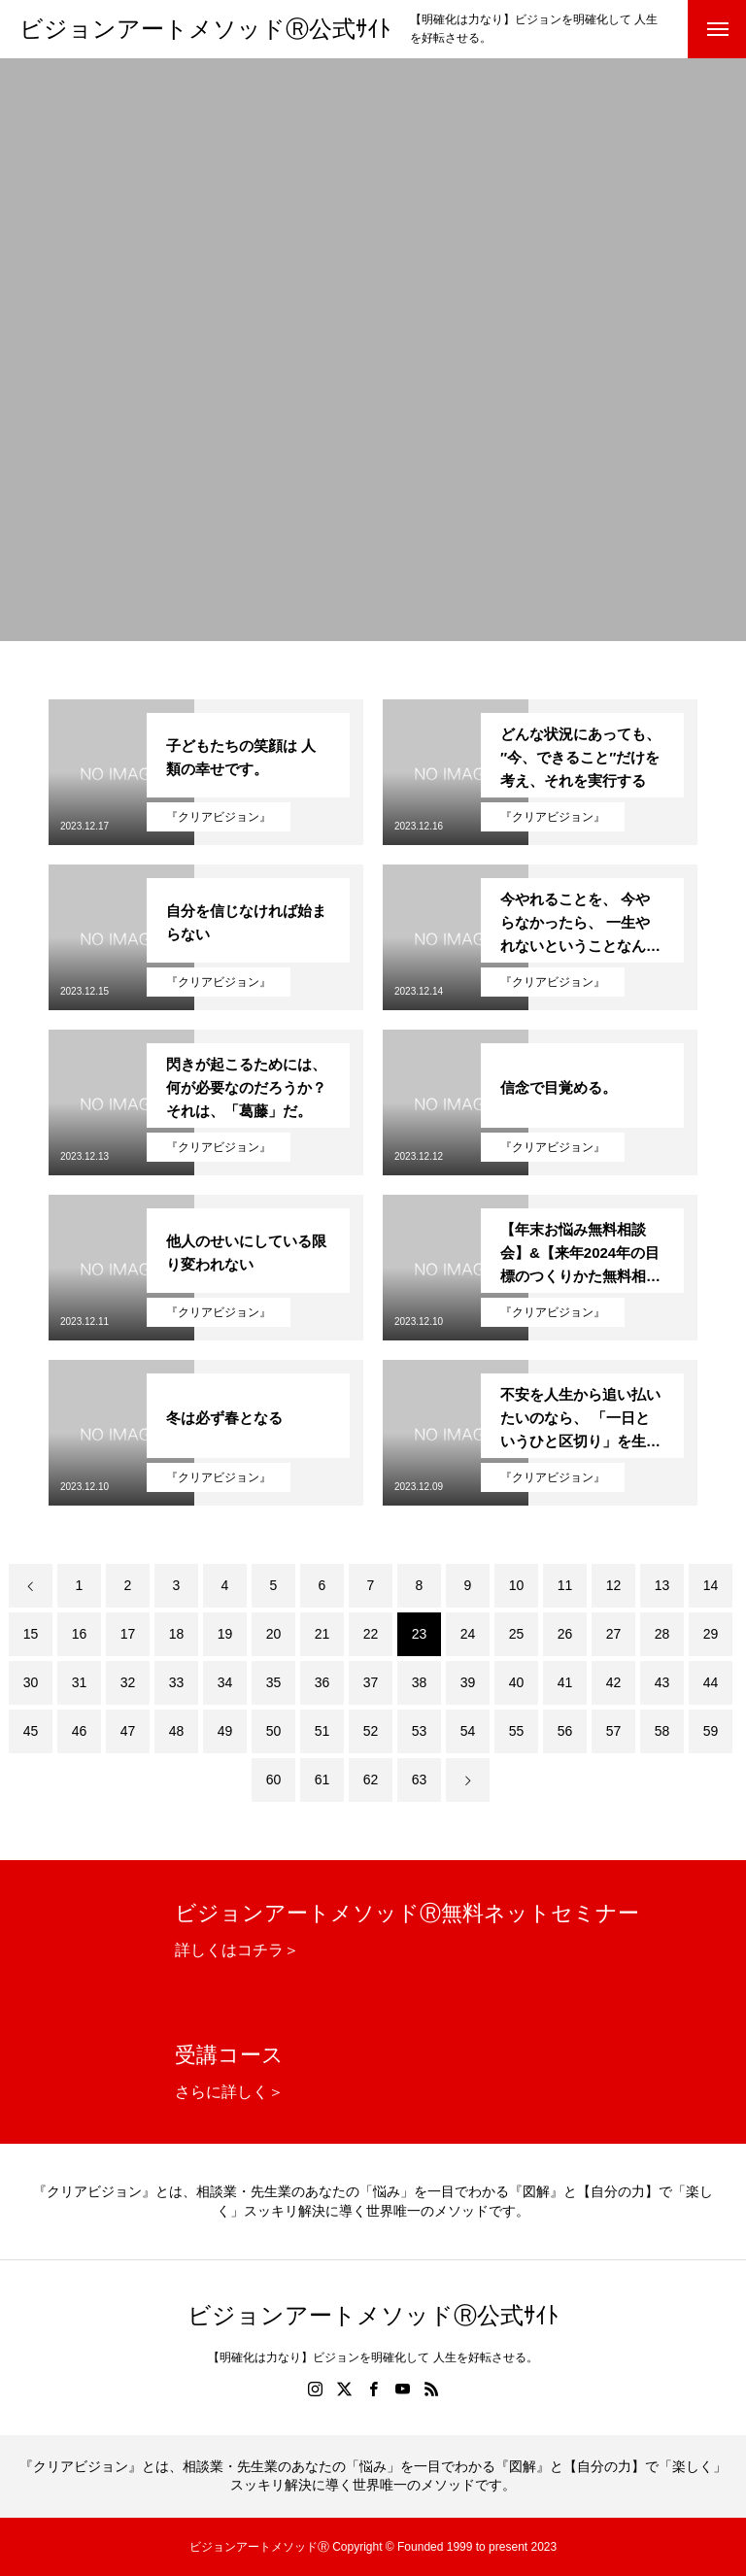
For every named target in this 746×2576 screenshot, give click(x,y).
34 (225, 1682)
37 (371, 1682)
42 (614, 1682)
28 (662, 1634)
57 (614, 1731)
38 (419, 1682)
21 (322, 1634)
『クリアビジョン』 (218, 817)
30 (31, 1682)
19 (225, 1634)
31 (79, 1682)
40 (517, 1682)
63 (419, 1779)
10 (517, 1585)
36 (322, 1682)
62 (371, 1779)
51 (322, 1731)
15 (31, 1634)
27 (614, 1634)
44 (711, 1682)
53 (419, 1731)
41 (565, 1682)
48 (177, 1731)
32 (128, 1682)
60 (274, 1779)
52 (371, 1731)
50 (274, 1731)
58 (662, 1731)
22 (371, 1634)
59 (711, 1731)
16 (79, 1634)
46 (79, 1731)
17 (128, 1634)
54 (468, 1731)
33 (177, 1682)
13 (662, 1585)
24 (468, 1634)
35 (274, 1682)
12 (614, 1585)
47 (128, 1731)
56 (565, 1731)
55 (517, 1731)
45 (31, 1731)
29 (711, 1634)
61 (322, 1779)
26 (565, 1634)
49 (225, 1731)
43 (662, 1682)
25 (517, 1634)
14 (711, 1585)
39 (468, 1682)
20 (274, 1634)
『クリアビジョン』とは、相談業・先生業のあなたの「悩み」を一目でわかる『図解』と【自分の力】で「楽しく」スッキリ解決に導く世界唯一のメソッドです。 (373, 2201)
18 (177, 1634)
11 (565, 1585)
